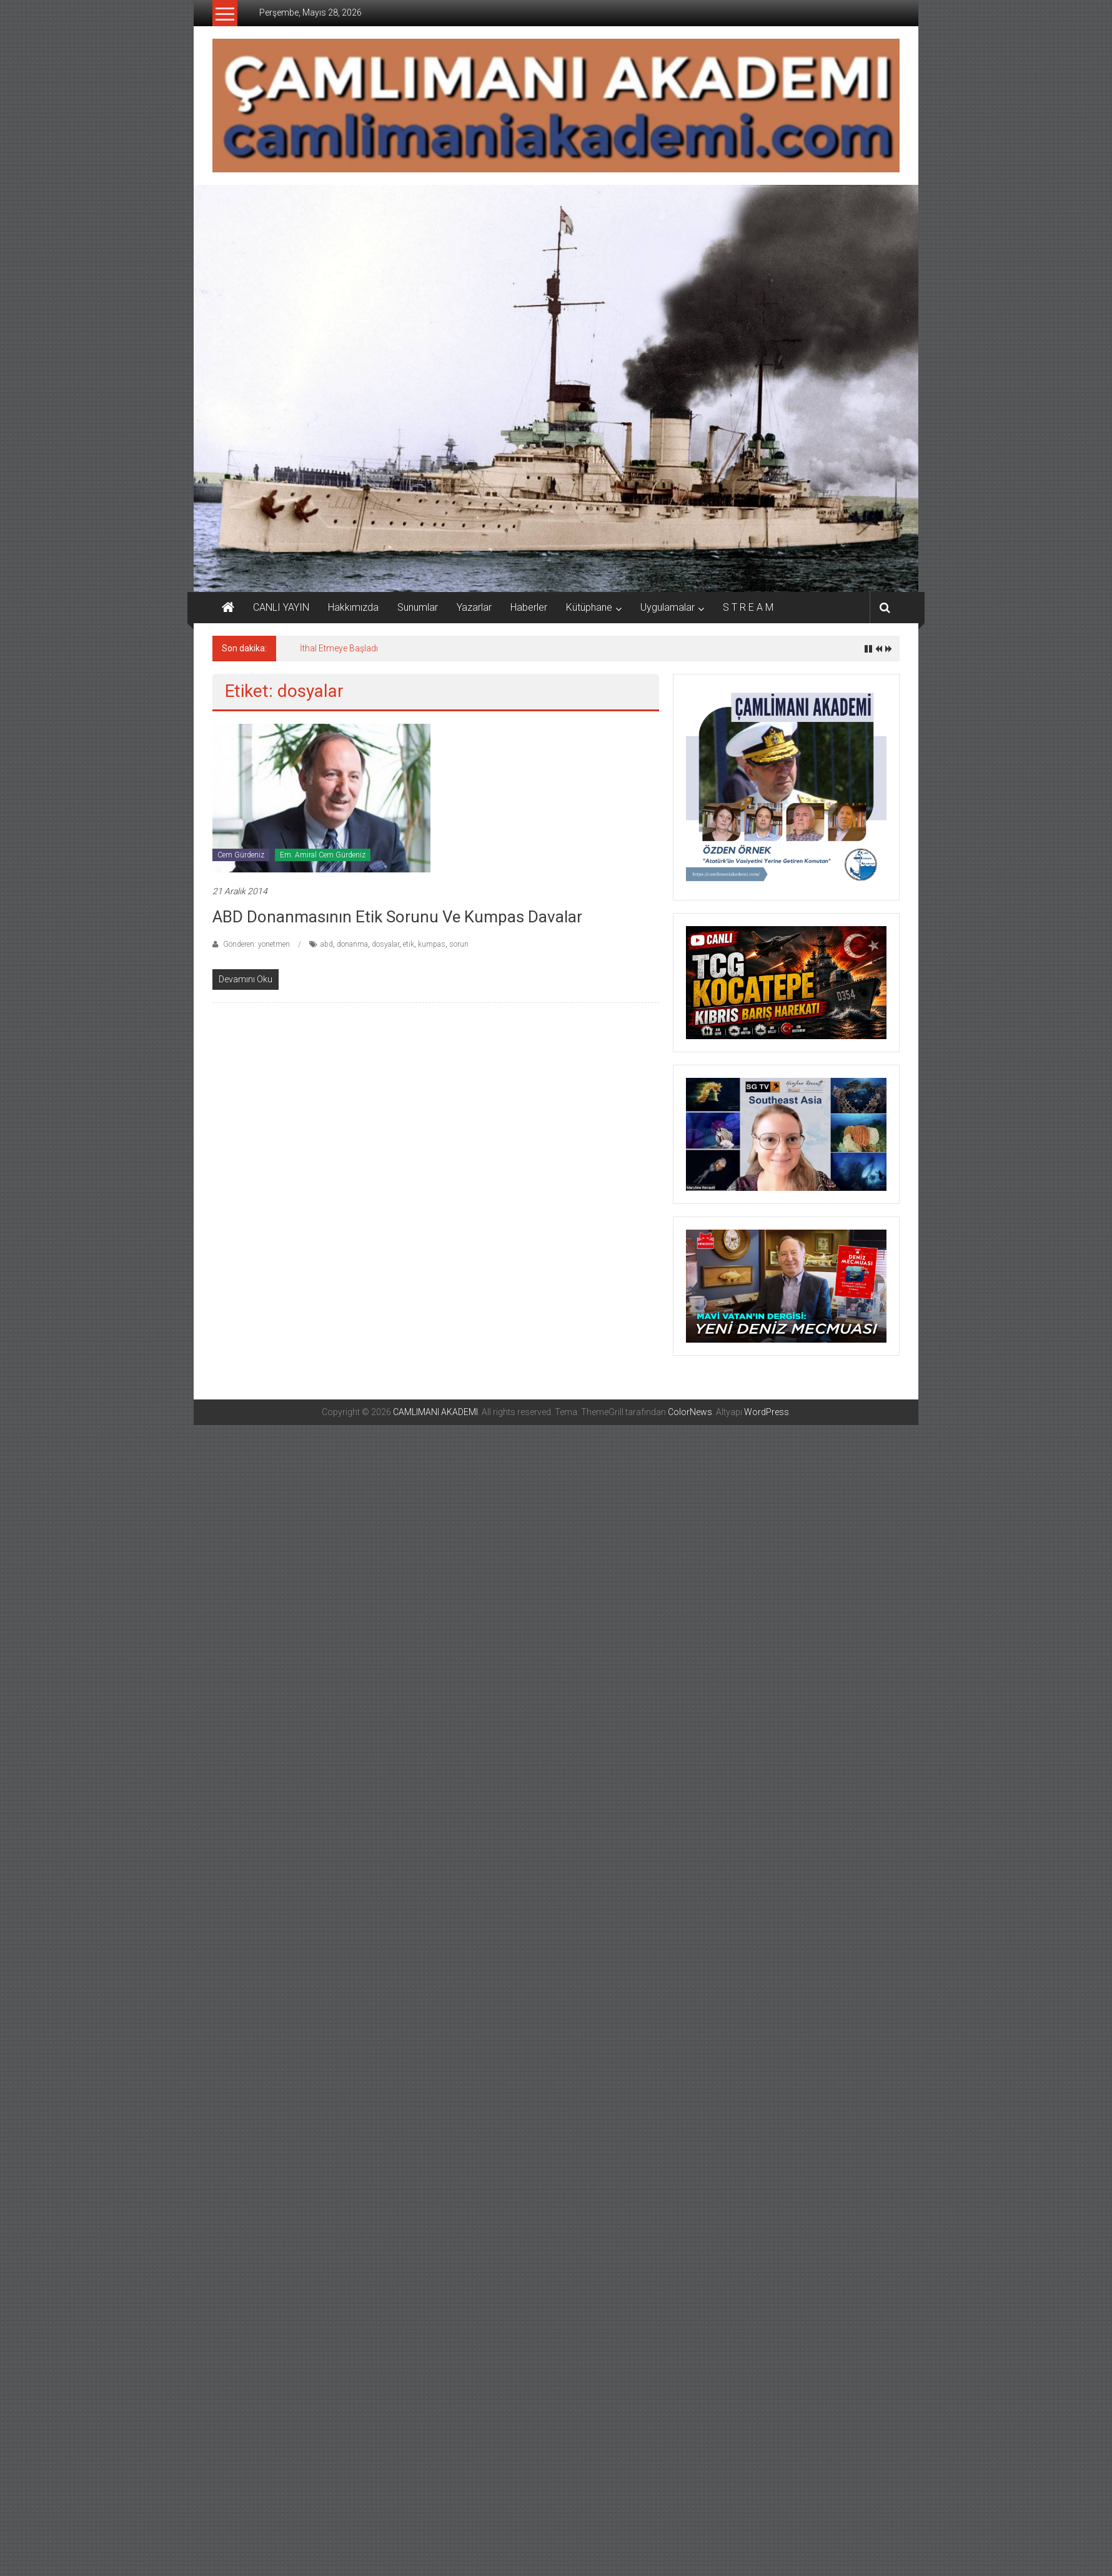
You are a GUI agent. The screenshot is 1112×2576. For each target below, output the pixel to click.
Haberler (528, 607)
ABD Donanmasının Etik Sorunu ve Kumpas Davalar (397, 916)
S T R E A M (748, 607)
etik (408, 944)
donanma (352, 944)
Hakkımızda (353, 607)
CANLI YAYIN (281, 607)
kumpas (431, 944)
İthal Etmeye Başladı (339, 648)
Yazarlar (474, 607)
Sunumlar (417, 607)
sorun (459, 944)
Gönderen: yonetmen (256, 944)
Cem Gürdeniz (240, 855)
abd (326, 944)
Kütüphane (589, 607)
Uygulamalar (667, 607)
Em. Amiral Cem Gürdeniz (322, 855)
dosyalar (385, 944)
